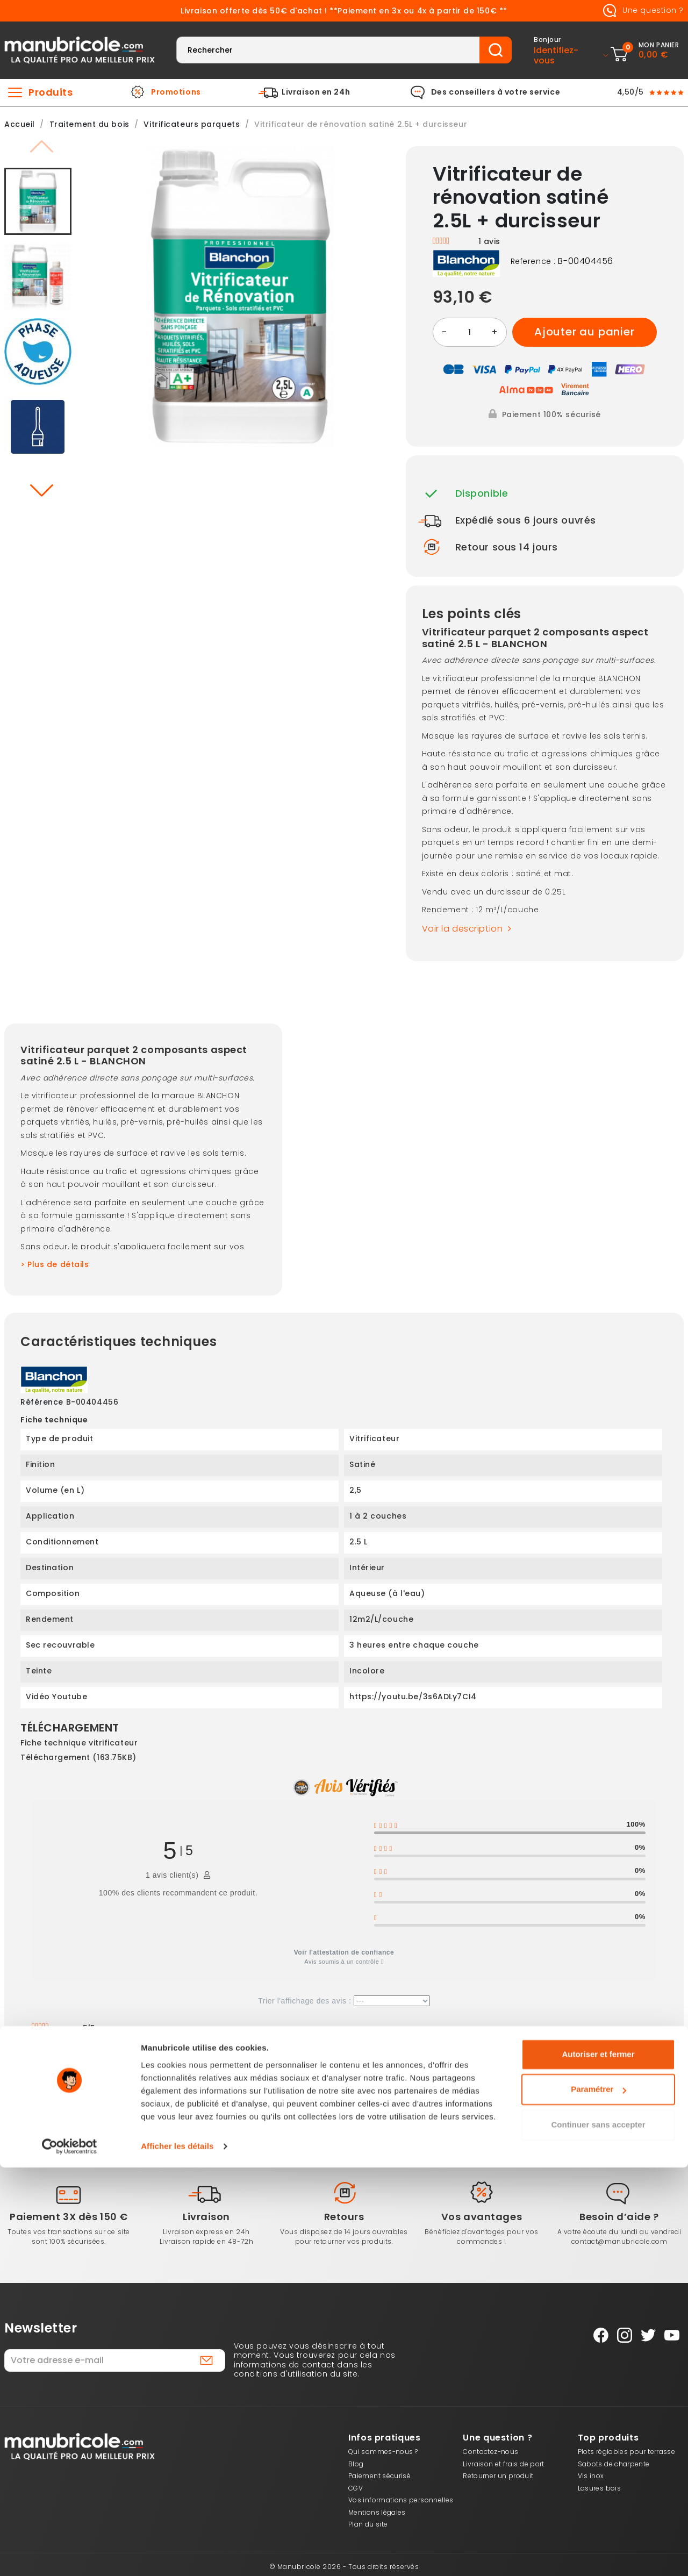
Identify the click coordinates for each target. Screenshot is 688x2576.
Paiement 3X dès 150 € (69, 2216)
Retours (344, 2216)
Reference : (533, 262)
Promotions (176, 92)
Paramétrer (598, 2497)
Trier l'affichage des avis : (344, 2000)
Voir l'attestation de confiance (344, 1952)
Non (176, 2071)
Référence (41, 1402)
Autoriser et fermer (598, 2462)
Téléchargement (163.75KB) (78, 1757)
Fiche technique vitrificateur (79, 1742)
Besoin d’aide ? (618, 2216)
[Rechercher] (328, 50)
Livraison (206, 2216)
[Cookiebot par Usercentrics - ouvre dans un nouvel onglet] (70, 2555)
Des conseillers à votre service (495, 92)
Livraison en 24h (316, 92)
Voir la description (469, 928)
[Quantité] (469, 332)
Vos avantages (481, 2216)
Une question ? (641, 11)
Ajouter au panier (584, 331)
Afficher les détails (177, 2554)
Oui (143, 2071)
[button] (41, 490)
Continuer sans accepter (598, 2533)
